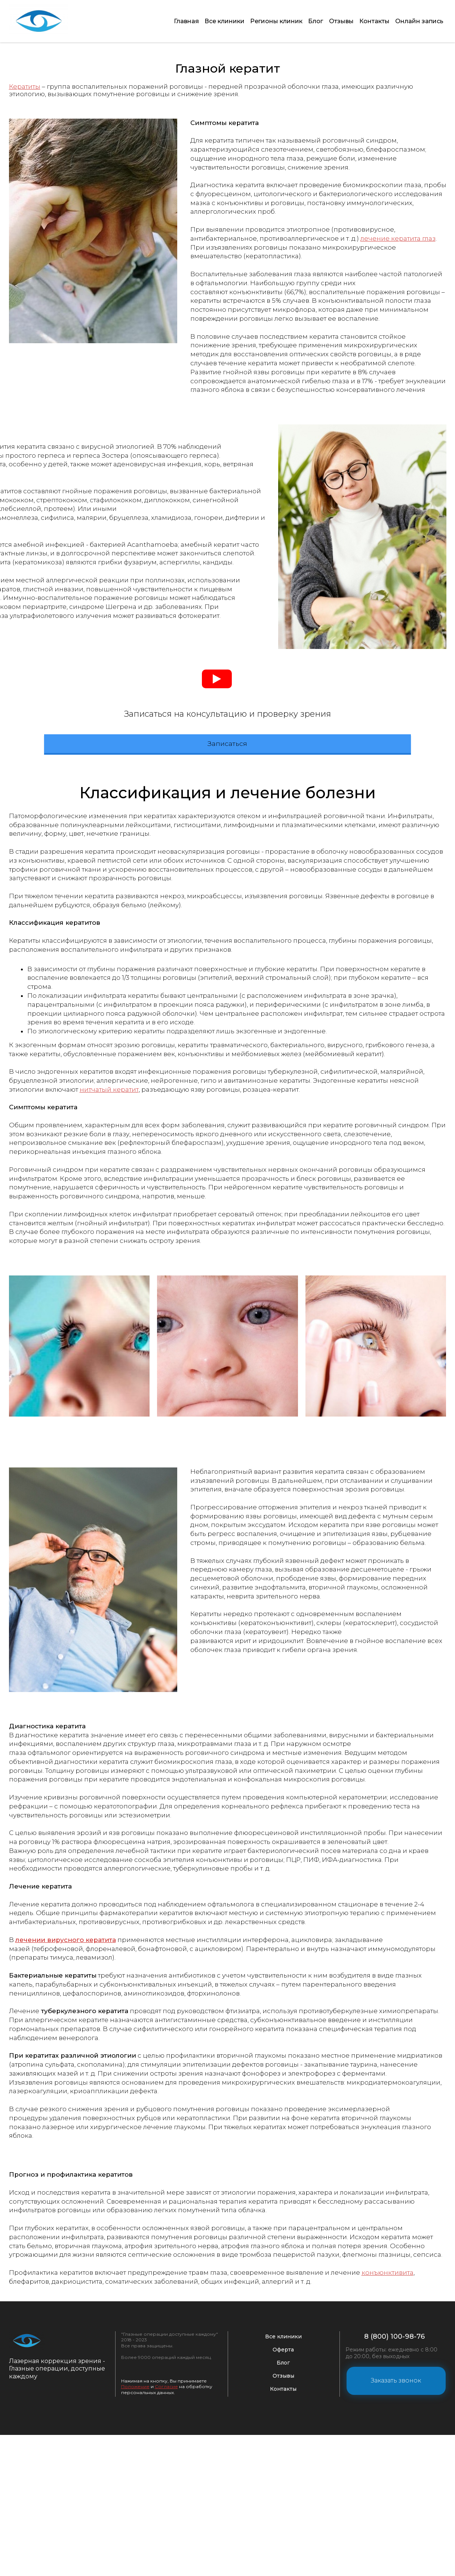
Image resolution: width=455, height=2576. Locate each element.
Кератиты (24, 78)
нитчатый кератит (109, 1330)
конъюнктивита (388, 2513)
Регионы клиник (268, 17)
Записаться (227, 983)
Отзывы (337, 17)
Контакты (372, 17)
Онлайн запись (418, 17)
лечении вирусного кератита (65, 2181)
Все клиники (215, 17)
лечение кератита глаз (398, 230)
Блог (309, 17)
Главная (174, 17)
